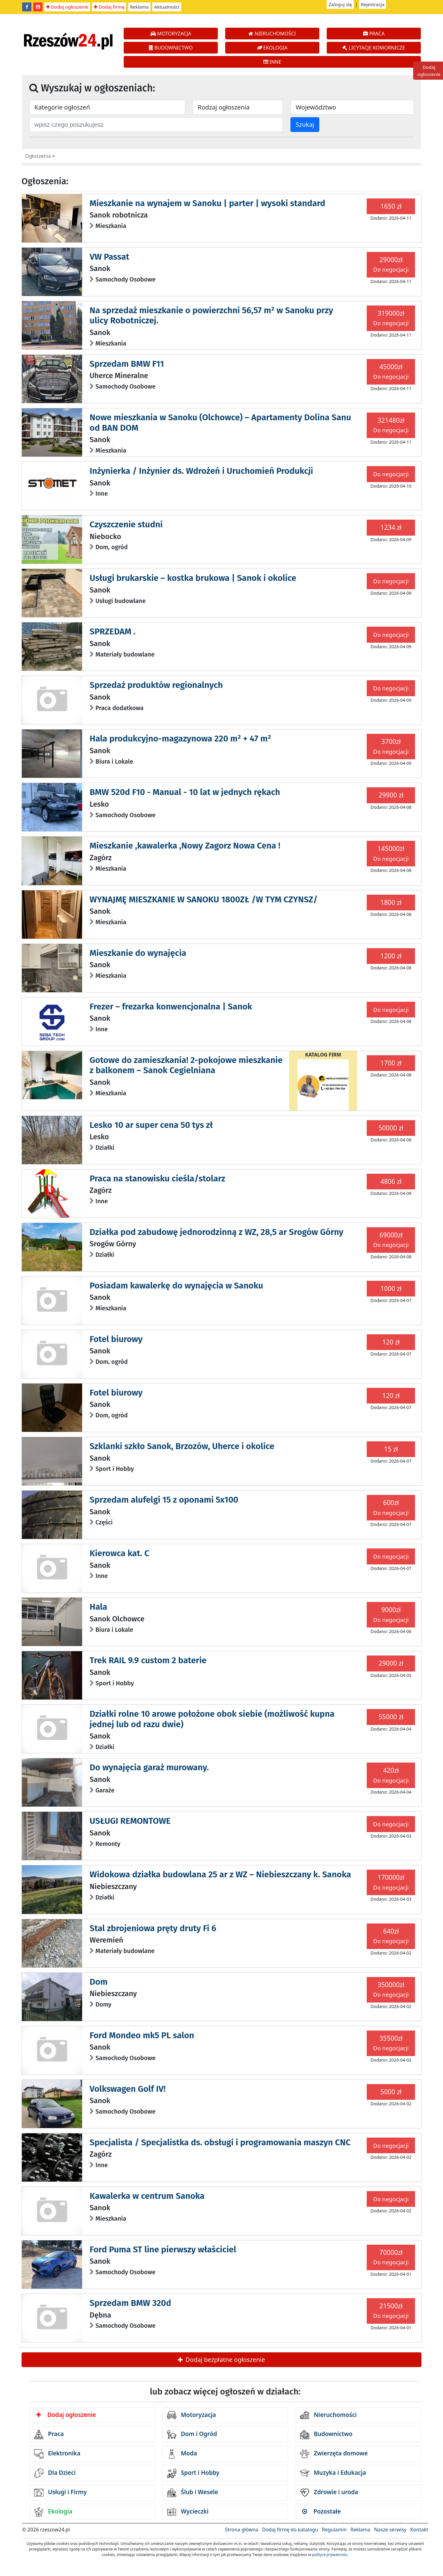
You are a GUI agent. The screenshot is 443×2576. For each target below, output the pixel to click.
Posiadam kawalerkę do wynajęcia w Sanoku (176, 1285)
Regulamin (334, 2529)
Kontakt (419, 2529)
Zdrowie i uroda (329, 2492)
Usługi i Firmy (60, 2492)
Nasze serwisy (390, 2529)
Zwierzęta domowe (334, 2453)
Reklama (139, 7)
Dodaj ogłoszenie (67, 7)
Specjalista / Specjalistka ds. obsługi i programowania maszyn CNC (220, 2142)
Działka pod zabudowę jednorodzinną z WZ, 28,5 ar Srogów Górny (216, 1232)
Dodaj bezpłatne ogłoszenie (221, 2359)
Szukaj (305, 124)
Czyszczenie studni (126, 524)
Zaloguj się (340, 4)
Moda (182, 2453)
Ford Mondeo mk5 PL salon (142, 2035)
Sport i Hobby (193, 2473)
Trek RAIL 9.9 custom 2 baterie (148, 1660)
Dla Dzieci (55, 2473)
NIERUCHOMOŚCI (272, 33)
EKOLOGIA (272, 47)
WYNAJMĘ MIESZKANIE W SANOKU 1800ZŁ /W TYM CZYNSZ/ (203, 899)
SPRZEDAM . (112, 631)
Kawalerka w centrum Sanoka (147, 2196)
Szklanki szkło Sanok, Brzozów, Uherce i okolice (182, 1446)
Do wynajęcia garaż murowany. (149, 1767)
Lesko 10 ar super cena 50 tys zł (151, 1125)
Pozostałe (321, 2511)
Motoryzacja (191, 2415)
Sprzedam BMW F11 (127, 364)
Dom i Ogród (192, 2434)
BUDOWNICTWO (171, 47)
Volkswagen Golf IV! (128, 2089)
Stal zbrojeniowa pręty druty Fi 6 (153, 1928)
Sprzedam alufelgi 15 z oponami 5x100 (164, 1500)
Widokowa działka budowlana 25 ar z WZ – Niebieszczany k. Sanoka (220, 1874)
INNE (272, 61)
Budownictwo (326, 2434)
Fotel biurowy (116, 1339)
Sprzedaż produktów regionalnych (156, 685)
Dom (98, 1982)
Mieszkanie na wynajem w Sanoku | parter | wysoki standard (207, 203)
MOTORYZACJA (170, 33)
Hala (98, 1607)
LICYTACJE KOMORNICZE (373, 47)
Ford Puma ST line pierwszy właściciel (163, 2249)
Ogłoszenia (38, 156)
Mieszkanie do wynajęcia (138, 953)
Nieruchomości (328, 2415)
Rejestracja (373, 4)
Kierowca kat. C (119, 1553)
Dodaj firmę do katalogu (290, 2529)
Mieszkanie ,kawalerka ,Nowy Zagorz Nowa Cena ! (185, 846)
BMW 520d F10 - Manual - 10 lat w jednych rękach (185, 792)
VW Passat (109, 257)
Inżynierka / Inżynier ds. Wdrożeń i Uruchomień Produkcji (201, 471)
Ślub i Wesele (192, 2492)
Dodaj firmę (109, 7)
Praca (49, 2434)
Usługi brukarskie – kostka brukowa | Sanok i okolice (193, 578)
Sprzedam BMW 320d (130, 2303)
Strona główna (241, 2529)
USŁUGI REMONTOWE (130, 1821)
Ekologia (53, 2512)
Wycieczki (188, 2512)
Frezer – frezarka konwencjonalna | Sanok (171, 1006)
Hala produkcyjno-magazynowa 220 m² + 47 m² (180, 738)
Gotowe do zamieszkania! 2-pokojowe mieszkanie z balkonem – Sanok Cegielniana (186, 1065)
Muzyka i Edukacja (333, 2473)
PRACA (374, 33)
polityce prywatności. (330, 2554)
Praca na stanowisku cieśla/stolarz (157, 1178)
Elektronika (57, 2453)
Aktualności (166, 7)
